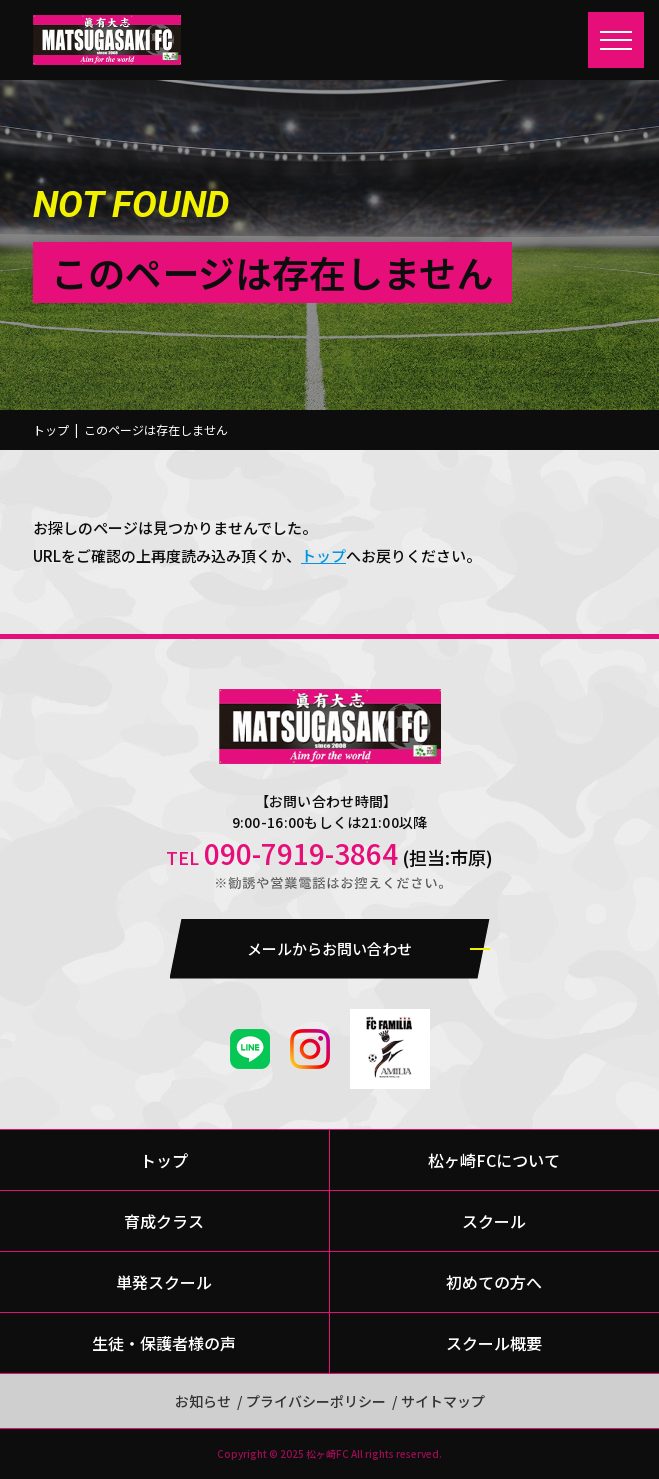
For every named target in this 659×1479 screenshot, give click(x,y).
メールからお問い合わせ (329, 948)
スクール (494, 1221)
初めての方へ (494, 1282)
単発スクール (164, 1282)
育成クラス (164, 1221)
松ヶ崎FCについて (494, 1160)
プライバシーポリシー (316, 1401)
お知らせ (203, 1401)
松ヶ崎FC (327, 1453)
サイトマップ (443, 1401)
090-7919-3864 (301, 853)
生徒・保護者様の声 (164, 1343)
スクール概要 (494, 1343)
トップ (51, 429)
